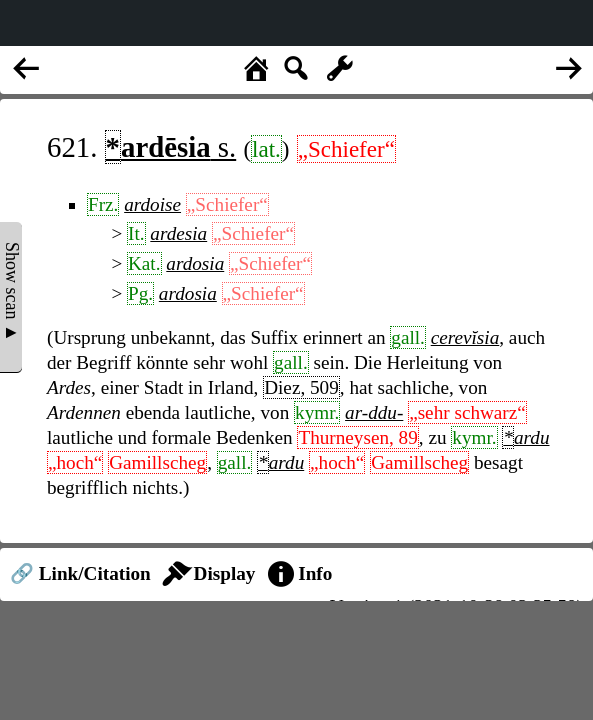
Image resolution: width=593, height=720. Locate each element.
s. (171, 147)
